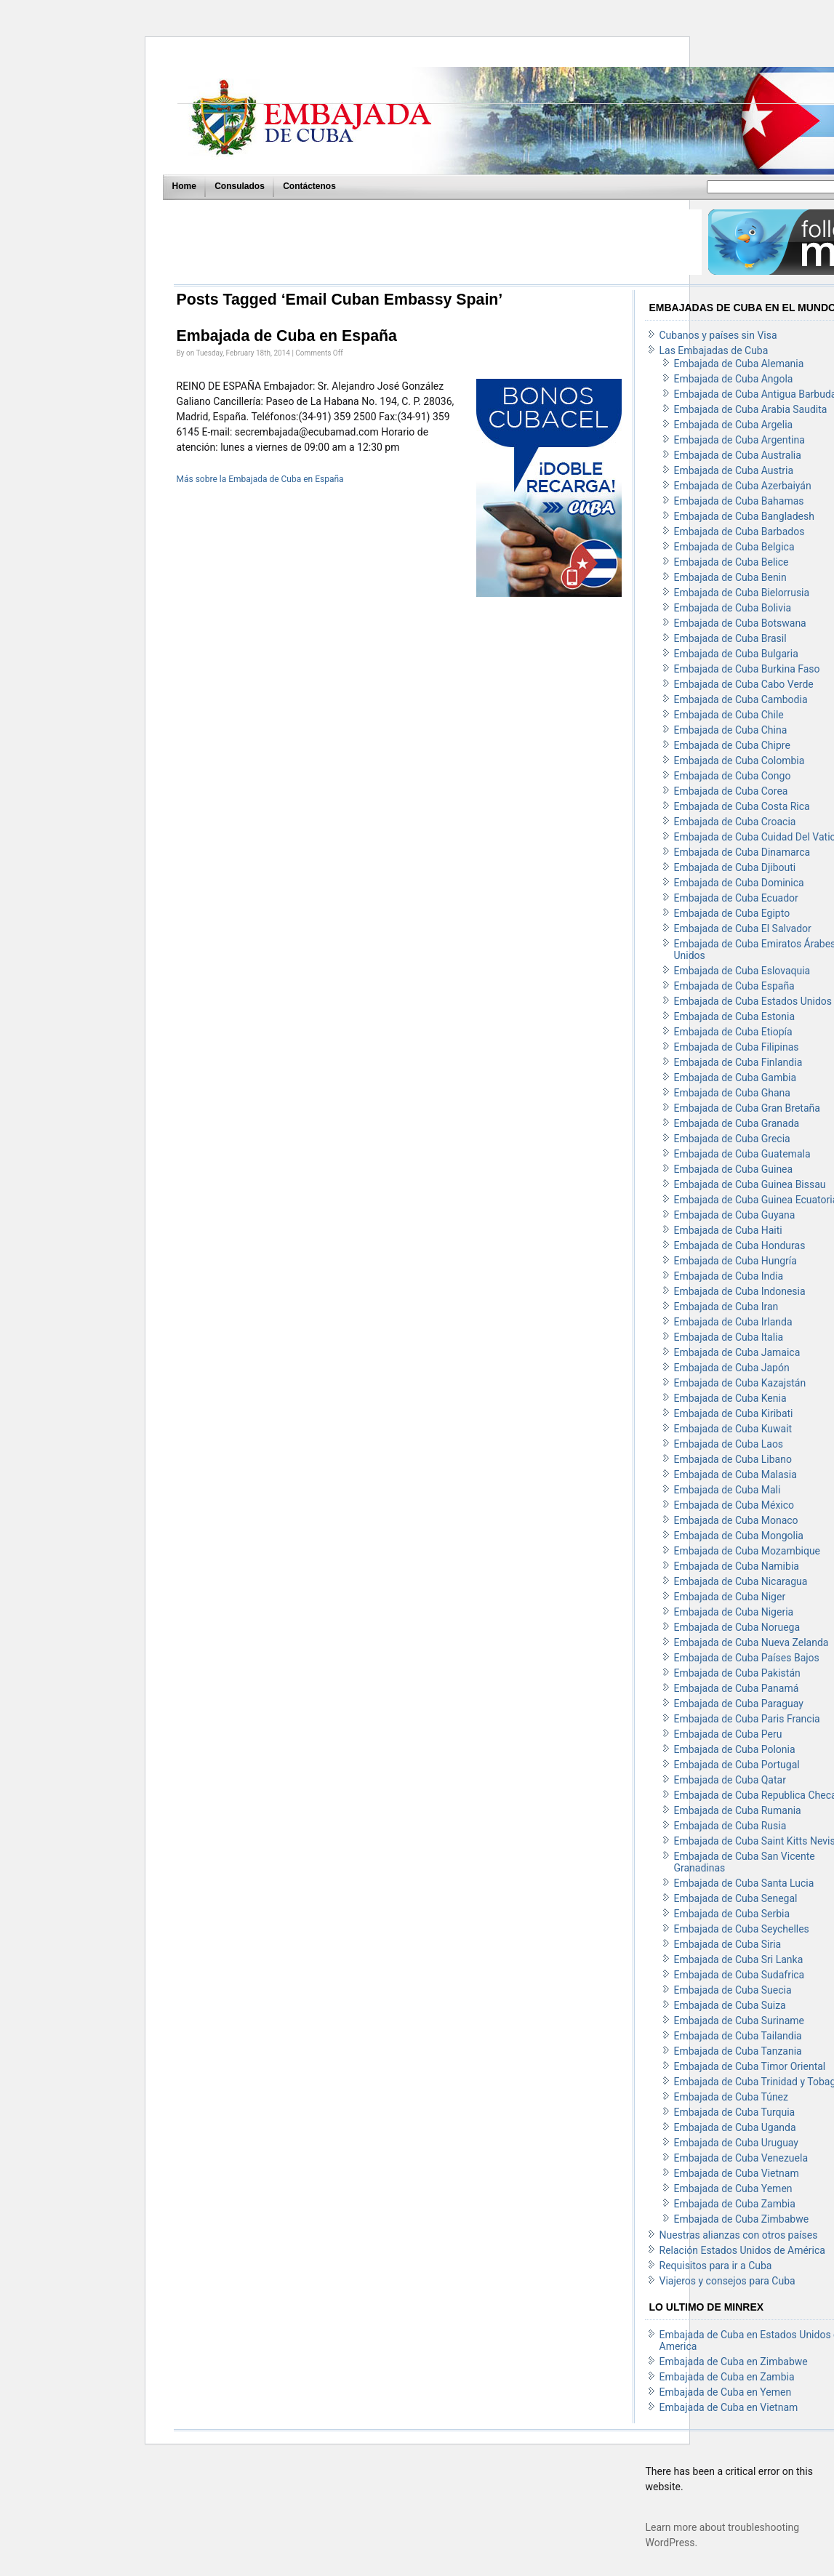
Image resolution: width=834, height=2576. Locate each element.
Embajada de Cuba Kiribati (733, 1413)
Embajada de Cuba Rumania (737, 1810)
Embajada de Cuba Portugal (737, 1764)
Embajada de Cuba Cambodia (741, 699)
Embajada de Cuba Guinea (733, 1169)
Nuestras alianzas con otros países (738, 2235)
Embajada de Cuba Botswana (740, 623)
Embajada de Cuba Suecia (733, 1990)
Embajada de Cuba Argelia (733, 424)
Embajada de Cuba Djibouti (735, 867)
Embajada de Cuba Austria (734, 470)
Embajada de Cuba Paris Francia (747, 1719)
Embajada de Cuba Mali (727, 1490)
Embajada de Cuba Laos (729, 1444)
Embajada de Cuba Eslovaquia (742, 970)
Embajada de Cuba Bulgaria (736, 653)
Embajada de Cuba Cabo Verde (744, 684)
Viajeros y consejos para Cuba (727, 2281)
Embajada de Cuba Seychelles (741, 1929)
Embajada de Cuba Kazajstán (740, 1383)
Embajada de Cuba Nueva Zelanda (751, 1642)
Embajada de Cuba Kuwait (733, 1429)
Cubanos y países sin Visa (718, 335)
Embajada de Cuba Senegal (736, 1898)
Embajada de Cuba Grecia (732, 1138)
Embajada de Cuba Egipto (732, 913)
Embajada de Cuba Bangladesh (744, 516)
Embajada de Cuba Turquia (734, 2112)
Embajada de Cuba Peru (728, 1734)
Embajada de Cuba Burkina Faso (747, 669)
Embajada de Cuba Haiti (728, 1230)
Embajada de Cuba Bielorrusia (742, 592)
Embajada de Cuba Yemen (733, 2188)
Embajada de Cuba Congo (732, 776)
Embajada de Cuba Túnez (731, 2097)
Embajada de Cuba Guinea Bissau (750, 1184)
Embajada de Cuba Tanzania (738, 2051)
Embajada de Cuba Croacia (735, 821)
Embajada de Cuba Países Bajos (746, 1658)
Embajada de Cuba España (734, 986)
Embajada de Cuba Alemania (739, 363)
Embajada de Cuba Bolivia (733, 608)
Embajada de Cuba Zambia (734, 2204)
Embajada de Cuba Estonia (734, 1016)
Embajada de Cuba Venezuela (741, 2158)
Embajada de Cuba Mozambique (747, 1551)
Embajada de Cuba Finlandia (738, 1062)
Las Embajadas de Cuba (714, 350)
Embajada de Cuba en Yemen (725, 2392)
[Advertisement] (437, 242)
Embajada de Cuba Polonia (734, 1749)
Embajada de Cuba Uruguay (736, 2142)
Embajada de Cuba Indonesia (740, 1291)
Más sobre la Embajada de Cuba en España (260, 479)
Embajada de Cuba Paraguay (738, 1703)
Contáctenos (309, 186)
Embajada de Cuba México (734, 1505)
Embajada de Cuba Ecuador (736, 898)
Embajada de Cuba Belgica (734, 547)
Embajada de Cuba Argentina (739, 440)
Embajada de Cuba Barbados (739, 531)
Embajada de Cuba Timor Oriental (750, 2066)
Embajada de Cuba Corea (731, 791)
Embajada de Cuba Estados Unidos (753, 1001)
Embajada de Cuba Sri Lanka (738, 1959)
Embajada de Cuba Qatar (730, 1780)
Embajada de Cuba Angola (733, 379)
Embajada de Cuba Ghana (732, 1093)
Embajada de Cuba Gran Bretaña (747, 1108)
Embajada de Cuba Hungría (735, 1261)
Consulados (239, 186)
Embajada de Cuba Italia (729, 1337)
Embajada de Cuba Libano (733, 1459)
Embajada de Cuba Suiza (730, 2005)
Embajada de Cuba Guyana (734, 1215)
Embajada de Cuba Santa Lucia (744, 1883)
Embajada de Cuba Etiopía (733, 1032)
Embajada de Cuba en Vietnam (728, 2407)
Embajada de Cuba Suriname (739, 2020)
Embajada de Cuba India (729, 1276)
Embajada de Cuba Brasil (730, 638)
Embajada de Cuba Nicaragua (741, 1581)
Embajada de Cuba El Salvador (742, 928)
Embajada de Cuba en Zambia (727, 2377)
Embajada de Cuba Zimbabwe (741, 2219)
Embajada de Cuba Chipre (732, 745)
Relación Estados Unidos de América (742, 2250)
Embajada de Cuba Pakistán (737, 1673)
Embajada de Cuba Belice (731, 562)
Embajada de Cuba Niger (730, 1596)
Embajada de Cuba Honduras (740, 1245)
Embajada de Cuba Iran (726, 1306)
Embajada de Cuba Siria (728, 1944)
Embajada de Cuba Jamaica (737, 1352)
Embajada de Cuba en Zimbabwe (733, 2361)
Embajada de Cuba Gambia (735, 1077)
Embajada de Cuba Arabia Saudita (750, 409)
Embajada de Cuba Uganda (735, 2127)
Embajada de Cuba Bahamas (739, 501)
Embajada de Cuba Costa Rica (742, 806)
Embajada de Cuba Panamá (736, 1688)
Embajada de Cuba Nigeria (734, 1612)
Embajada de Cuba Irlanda (733, 1322)
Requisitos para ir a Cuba (715, 2265)
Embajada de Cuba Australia (737, 455)
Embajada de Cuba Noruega (737, 1627)
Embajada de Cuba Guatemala (742, 1154)
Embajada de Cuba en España (287, 336)
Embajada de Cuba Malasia (735, 1474)
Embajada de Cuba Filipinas (736, 1047)
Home (184, 186)
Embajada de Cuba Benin (730, 577)
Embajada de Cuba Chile (729, 715)
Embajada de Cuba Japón (732, 1367)
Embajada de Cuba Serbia (732, 1913)
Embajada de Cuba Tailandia (738, 2036)
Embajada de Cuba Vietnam (736, 2173)
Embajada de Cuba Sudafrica (739, 1975)
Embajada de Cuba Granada (737, 1123)
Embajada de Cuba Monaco (736, 1520)
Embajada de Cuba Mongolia (738, 1535)
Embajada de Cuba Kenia (730, 1398)
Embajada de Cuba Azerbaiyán (742, 485)
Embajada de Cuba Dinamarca (742, 852)
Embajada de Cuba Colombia (739, 760)
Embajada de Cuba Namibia (736, 1566)
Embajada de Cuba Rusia (730, 1825)
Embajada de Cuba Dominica (739, 882)
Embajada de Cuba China (730, 730)
